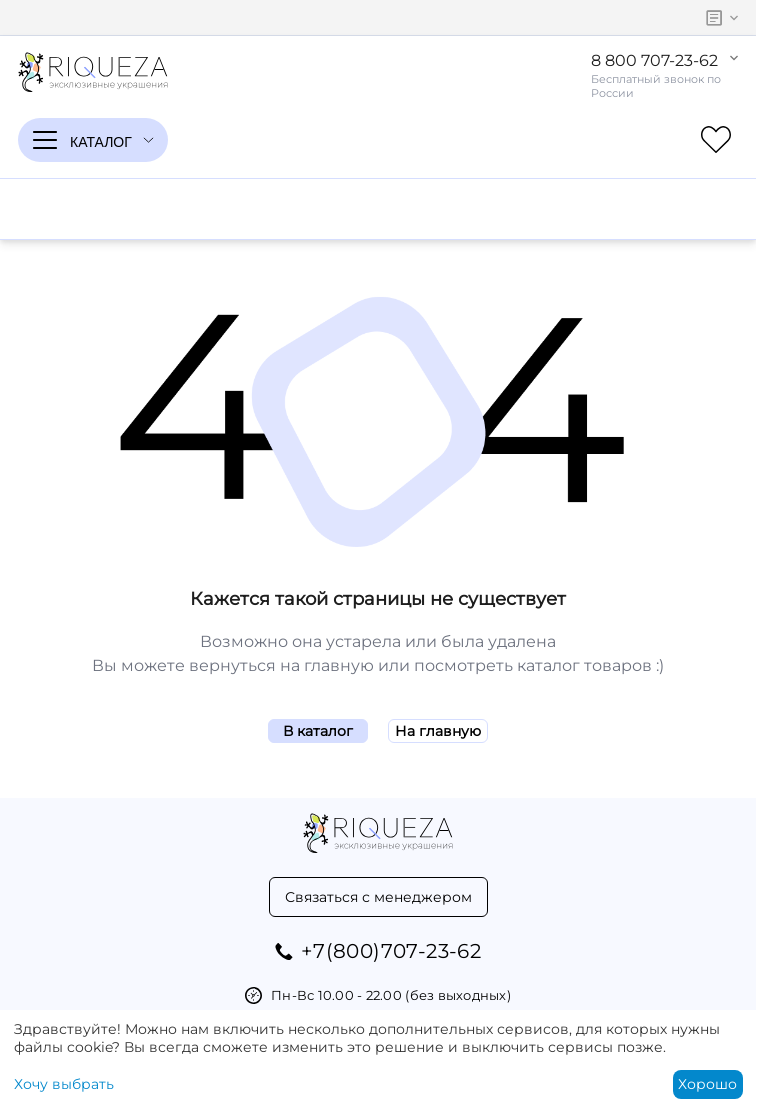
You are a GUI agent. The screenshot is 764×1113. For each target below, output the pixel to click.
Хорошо (707, 1084)
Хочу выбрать (64, 1084)
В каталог (318, 731)
